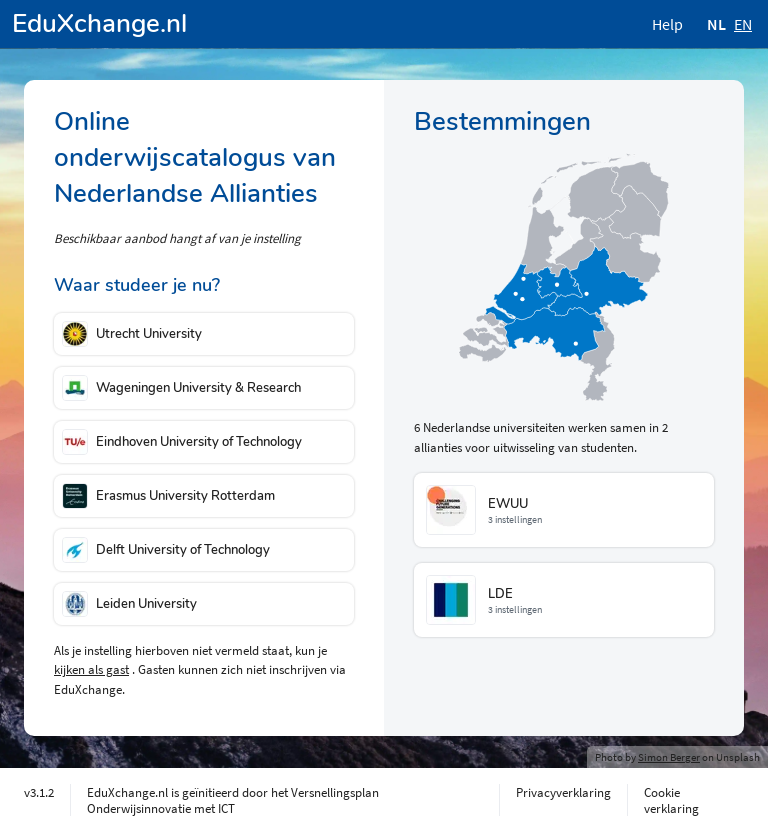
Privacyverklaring (563, 792)
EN (743, 24)
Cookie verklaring (671, 800)
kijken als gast (91, 669)
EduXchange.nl (99, 23)
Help (667, 24)
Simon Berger (669, 757)
